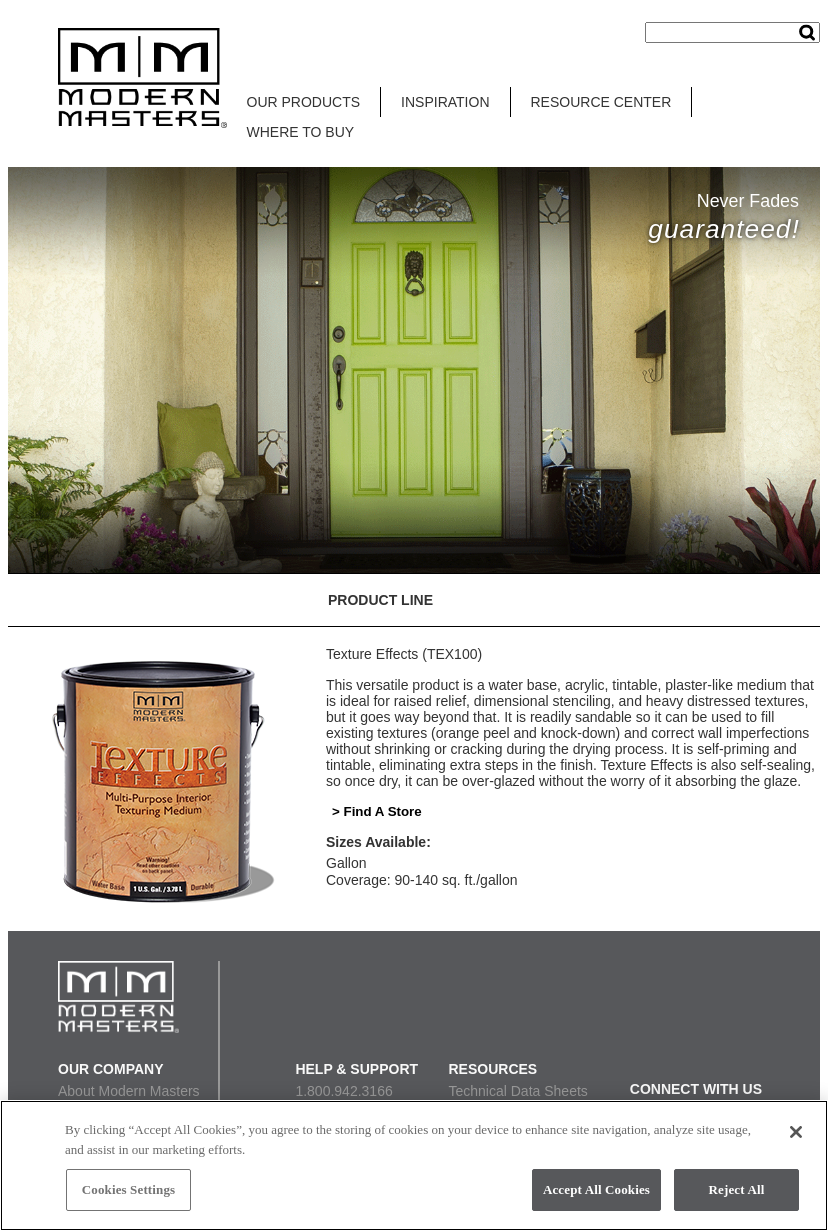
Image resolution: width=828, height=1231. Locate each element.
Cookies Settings (128, 1189)
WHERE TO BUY (301, 132)
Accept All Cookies (596, 1189)
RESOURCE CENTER (601, 102)
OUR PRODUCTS (304, 102)
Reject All (737, 1189)
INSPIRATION (445, 102)
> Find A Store (377, 811)
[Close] (796, 1132)
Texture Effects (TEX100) (404, 654)
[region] (414, 1165)
